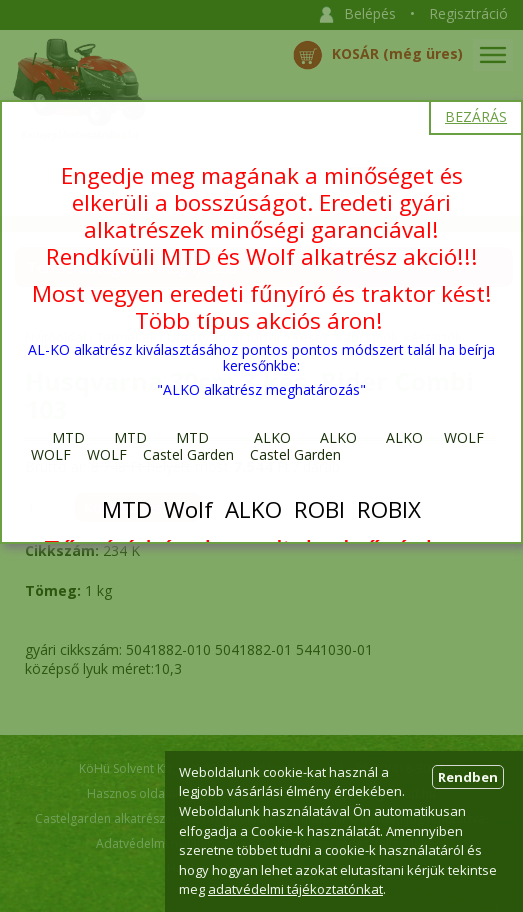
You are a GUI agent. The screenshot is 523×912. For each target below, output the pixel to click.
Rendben (468, 777)
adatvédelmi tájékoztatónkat (295, 889)
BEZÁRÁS (476, 116)
